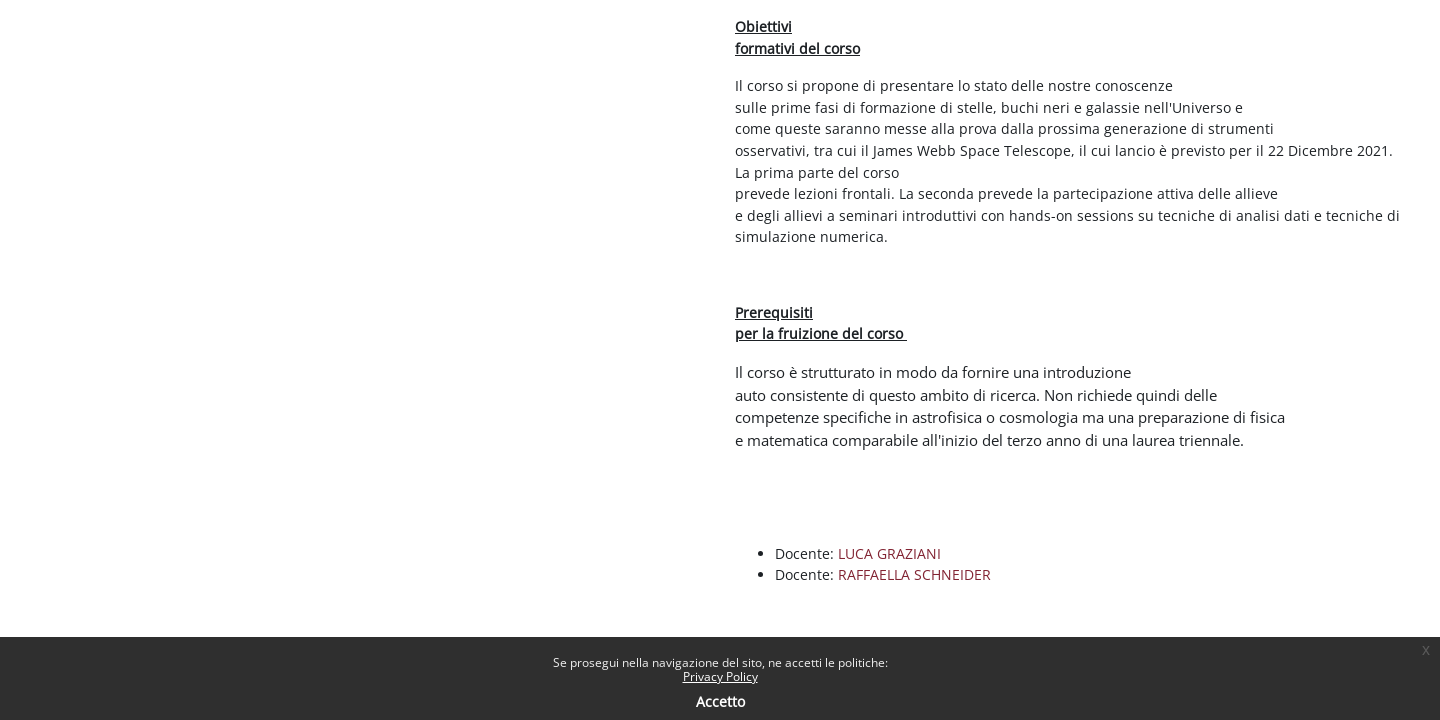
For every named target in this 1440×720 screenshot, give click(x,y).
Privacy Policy (720, 676)
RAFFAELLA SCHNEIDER (914, 574)
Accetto (720, 701)
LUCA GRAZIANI (889, 553)
